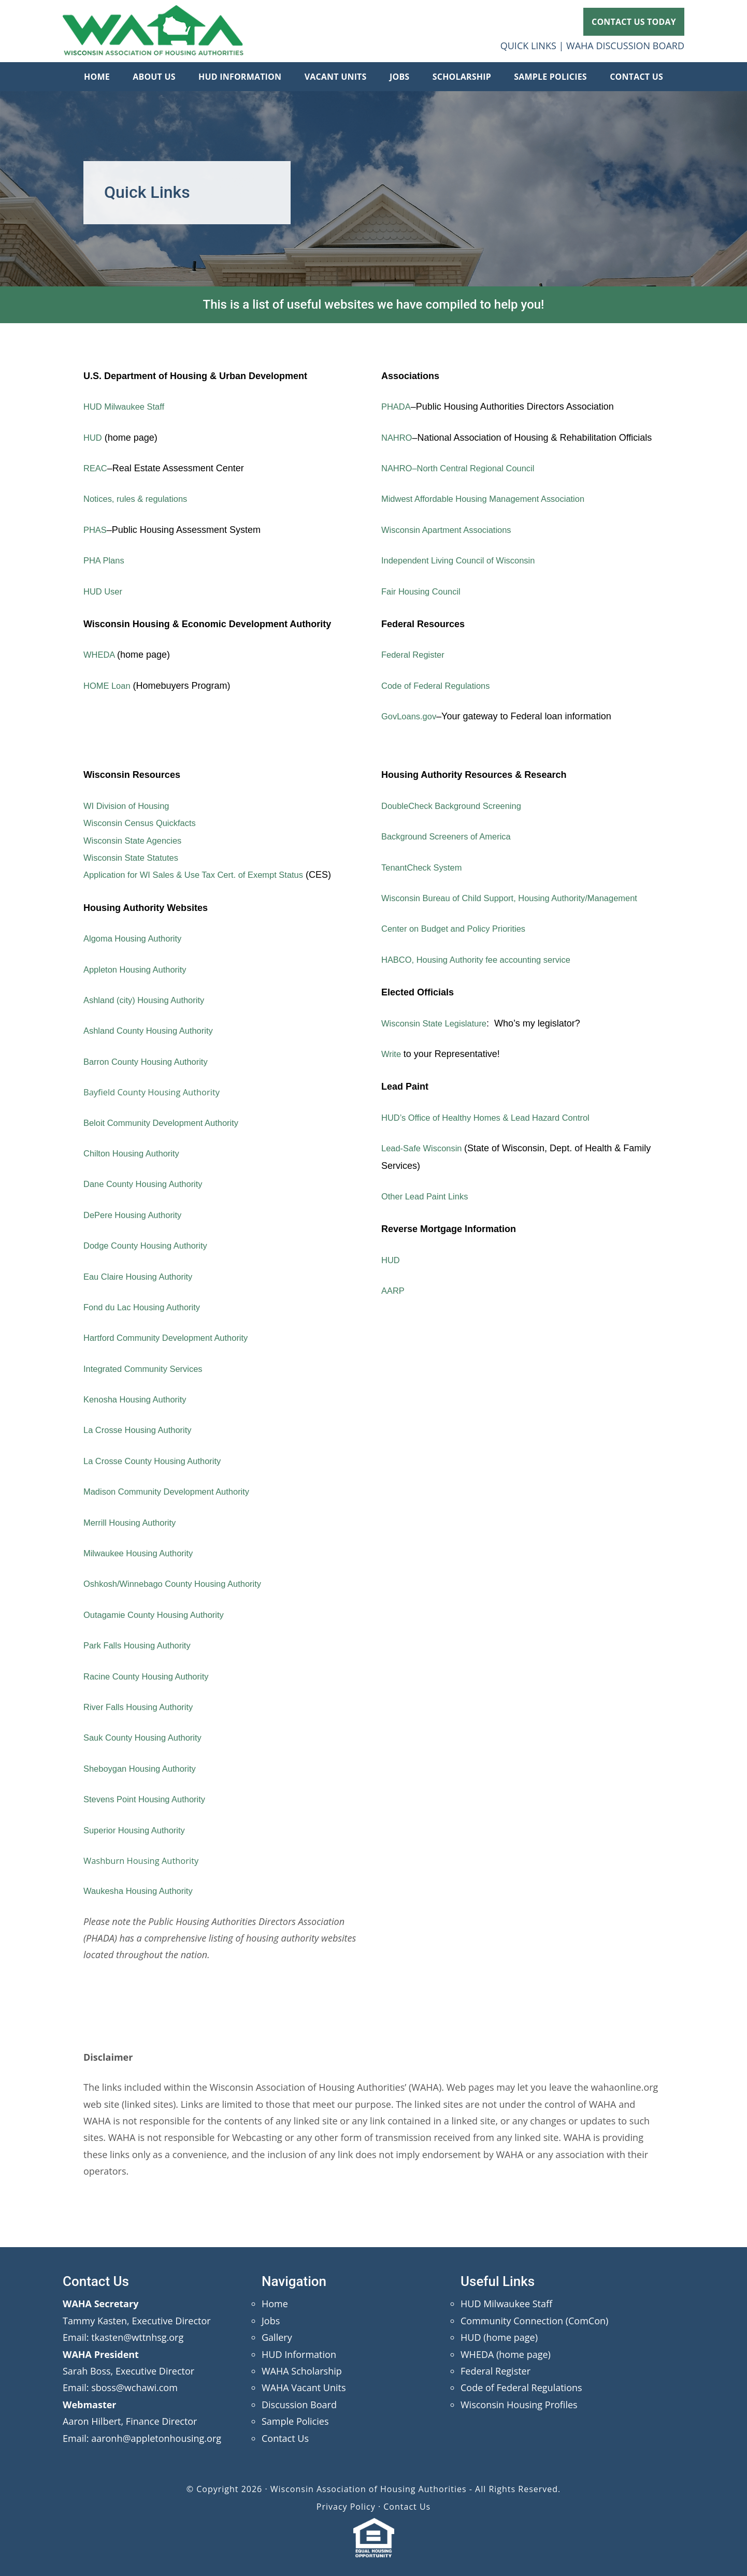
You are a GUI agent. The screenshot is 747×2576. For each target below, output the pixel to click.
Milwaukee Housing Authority (143, 1553)
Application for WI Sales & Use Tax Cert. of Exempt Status (203, 875)
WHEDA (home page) (506, 2354)
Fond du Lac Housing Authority (147, 1307)
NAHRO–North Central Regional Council (465, 468)
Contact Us (285, 2438)
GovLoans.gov (411, 716)
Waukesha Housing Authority (143, 1891)
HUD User (104, 591)
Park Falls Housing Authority (141, 1645)
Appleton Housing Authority (139, 969)
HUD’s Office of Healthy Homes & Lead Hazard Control (495, 1117)
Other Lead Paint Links (428, 1196)
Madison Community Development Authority (174, 1491)
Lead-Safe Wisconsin (426, 1148)
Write (393, 1054)
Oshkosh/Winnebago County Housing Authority (180, 1584)
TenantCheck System (425, 867)
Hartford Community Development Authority (173, 1338)
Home (275, 2303)
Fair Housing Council (424, 591)
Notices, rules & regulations (140, 499)
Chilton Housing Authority (135, 1153)
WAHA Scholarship (302, 2371)
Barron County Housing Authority (151, 1062)
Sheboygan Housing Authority (144, 1768)
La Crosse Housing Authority (142, 1430)
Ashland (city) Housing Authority (149, 1000)
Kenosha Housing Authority (139, 1399)
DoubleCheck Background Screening (457, 806)
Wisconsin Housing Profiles (519, 2404)
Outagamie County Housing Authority (160, 1615)
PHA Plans (105, 560)
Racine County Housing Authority (151, 1676)
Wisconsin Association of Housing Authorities (153, 31)
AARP (394, 1290)
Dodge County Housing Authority (151, 1245)
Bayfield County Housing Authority (158, 1092)
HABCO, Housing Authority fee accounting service (484, 959)
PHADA (397, 406)
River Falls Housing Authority (143, 1707)
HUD (93, 437)
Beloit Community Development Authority (168, 1123)
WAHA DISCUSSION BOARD (625, 45)
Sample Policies (295, 2421)
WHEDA (101, 654)
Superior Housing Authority (138, 1830)
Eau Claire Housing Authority (143, 1276)
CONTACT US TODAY (634, 21)
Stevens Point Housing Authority (150, 1799)
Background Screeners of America (452, 836)
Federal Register (415, 654)
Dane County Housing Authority (148, 1184)
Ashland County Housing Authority (154, 1030)
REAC (96, 468)
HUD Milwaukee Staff (127, 406)
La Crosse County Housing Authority (158, 1461)
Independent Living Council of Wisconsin (465, 560)
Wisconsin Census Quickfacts (144, 823)
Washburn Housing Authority (146, 1860)
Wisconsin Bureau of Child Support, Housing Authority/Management (521, 898)
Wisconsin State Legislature (438, 1023)
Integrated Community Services (148, 1369)
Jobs (271, 2320)
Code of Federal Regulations (440, 686)
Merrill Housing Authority (133, 1522)
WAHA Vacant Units (304, 2387)
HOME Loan (109, 686)
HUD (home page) (499, 2337)
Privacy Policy (346, 2506)
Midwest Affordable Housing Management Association (492, 499)
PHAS (96, 530)
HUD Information (299, 2354)
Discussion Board (299, 2404)
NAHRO (398, 437)
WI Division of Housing (130, 806)
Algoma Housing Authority (137, 938)
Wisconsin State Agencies (137, 840)
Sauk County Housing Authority (147, 1737)
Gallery (277, 2337)
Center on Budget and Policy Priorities (460, 928)
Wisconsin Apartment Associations (452, 530)
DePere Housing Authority (137, 1215)
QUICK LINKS (528, 45)
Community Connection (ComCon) (534, 2320)
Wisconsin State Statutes (135, 857)
